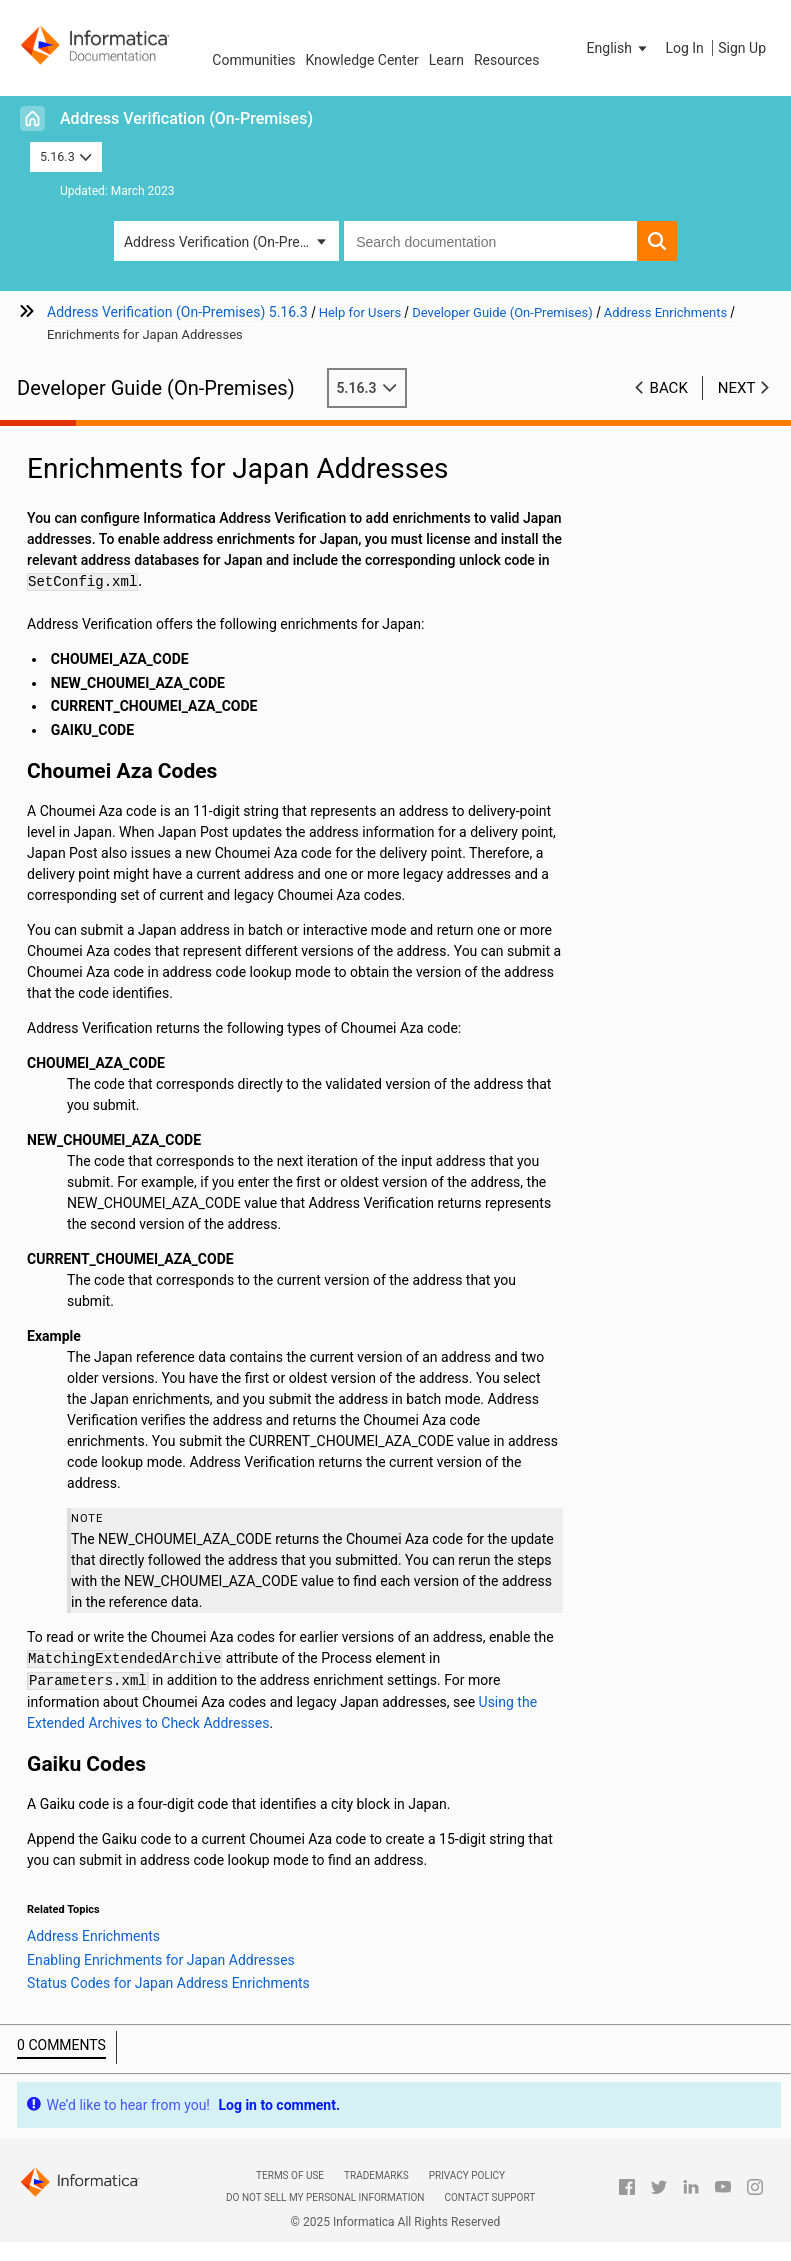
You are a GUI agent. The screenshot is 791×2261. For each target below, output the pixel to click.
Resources (507, 60)
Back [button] (669, 388)
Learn (446, 60)
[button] (619, 48)
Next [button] (737, 388)
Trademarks (376, 2175)
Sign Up (742, 48)
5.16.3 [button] (66, 156)
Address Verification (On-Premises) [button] (231, 242)
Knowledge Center (361, 60)
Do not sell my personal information (325, 2197)
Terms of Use (290, 2175)
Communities (253, 60)
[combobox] (490, 241)
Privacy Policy (467, 2175)
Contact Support (489, 2197)
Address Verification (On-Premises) (186, 118)
